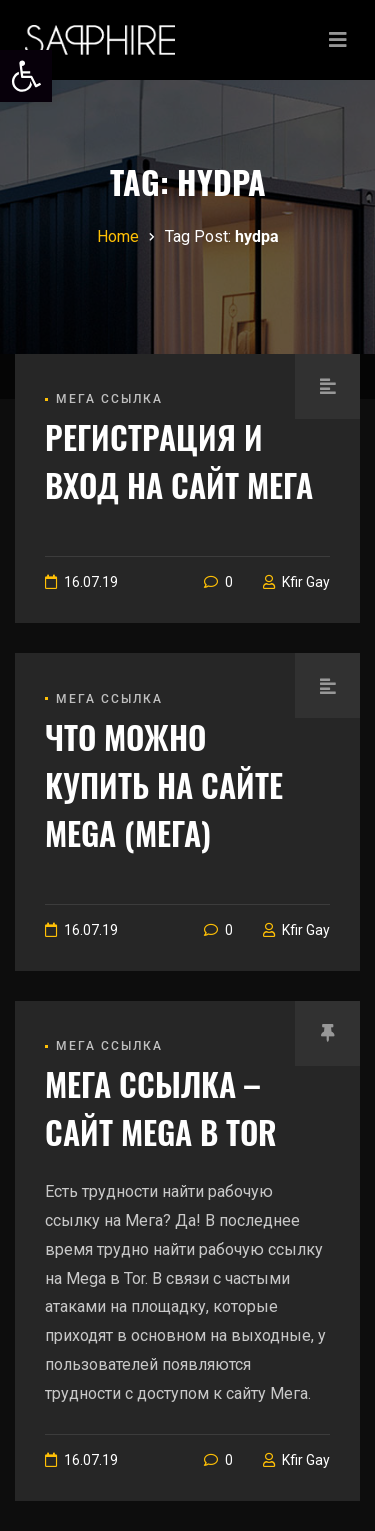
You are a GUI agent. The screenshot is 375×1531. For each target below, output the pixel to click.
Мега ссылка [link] (109, 399)
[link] (26, 76)
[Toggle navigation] (338, 40)
